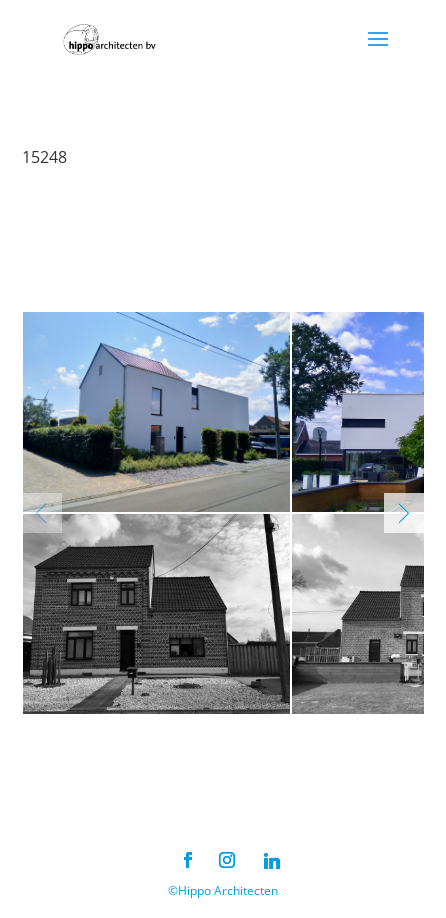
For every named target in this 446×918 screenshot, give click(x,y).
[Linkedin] (272, 861)
